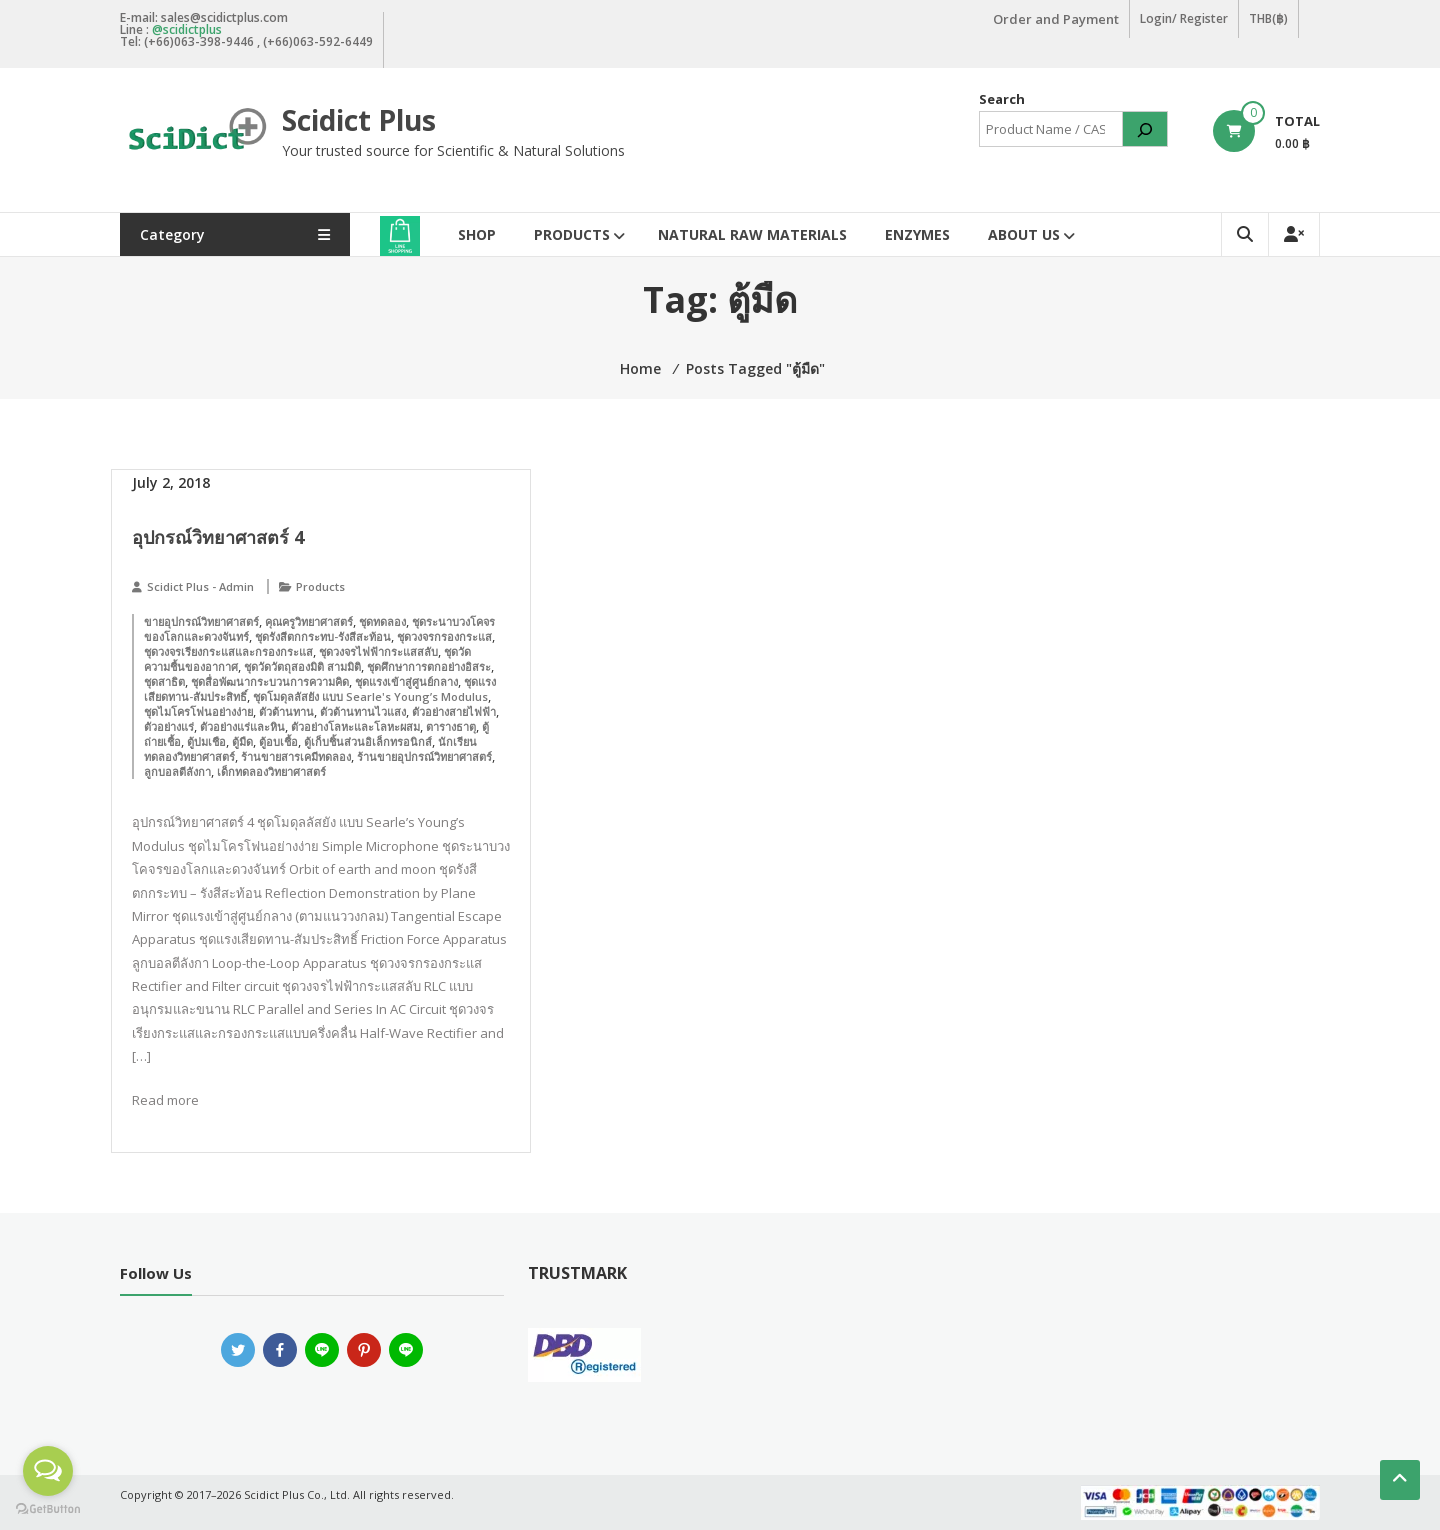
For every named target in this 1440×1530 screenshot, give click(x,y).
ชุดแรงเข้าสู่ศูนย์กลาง (406, 681)
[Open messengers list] (48, 1471)
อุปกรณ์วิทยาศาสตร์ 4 (218, 537)
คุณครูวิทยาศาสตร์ (309, 621)
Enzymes (917, 234)
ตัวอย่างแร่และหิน (242, 726)
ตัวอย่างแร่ (169, 726)
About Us (1024, 234)
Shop (477, 234)
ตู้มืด (242, 741)
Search (1002, 99)
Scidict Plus (359, 120)
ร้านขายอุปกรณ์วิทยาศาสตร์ (424, 756)
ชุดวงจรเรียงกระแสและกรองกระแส (228, 651)
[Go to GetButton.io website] (48, 1509)
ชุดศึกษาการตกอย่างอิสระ (429, 666)
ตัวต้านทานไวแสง (363, 711)
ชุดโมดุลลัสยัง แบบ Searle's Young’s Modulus (370, 696)
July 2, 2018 (171, 482)
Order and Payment (1056, 19)
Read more (165, 1100)
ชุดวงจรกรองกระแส (444, 636)
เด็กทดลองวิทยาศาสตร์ (271, 771)
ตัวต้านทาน (286, 711)
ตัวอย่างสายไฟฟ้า (454, 711)
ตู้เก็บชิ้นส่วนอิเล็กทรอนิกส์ (368, 741)
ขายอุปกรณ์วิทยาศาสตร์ (201, 621)
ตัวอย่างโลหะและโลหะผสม (355, 726)
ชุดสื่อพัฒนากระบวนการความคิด (270, 681)
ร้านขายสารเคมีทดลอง (296, 756)
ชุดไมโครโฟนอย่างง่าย (198, 711)
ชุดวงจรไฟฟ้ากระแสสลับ (378, 651)
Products (572, 234)
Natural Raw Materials (752, 234)
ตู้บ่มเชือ (206, 741)
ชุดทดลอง (382, 621)
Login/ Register (1184, 18)
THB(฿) (1268, 18)
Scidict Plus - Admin (200, 586)
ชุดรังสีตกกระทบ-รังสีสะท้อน (323, 636)
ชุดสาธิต (164, 681)
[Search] (1145, 129)
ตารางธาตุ (451, 726)
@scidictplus (187, 29)
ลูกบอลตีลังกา (177, 771)
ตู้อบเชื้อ (278, 741)
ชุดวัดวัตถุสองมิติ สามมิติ (302, 666)
